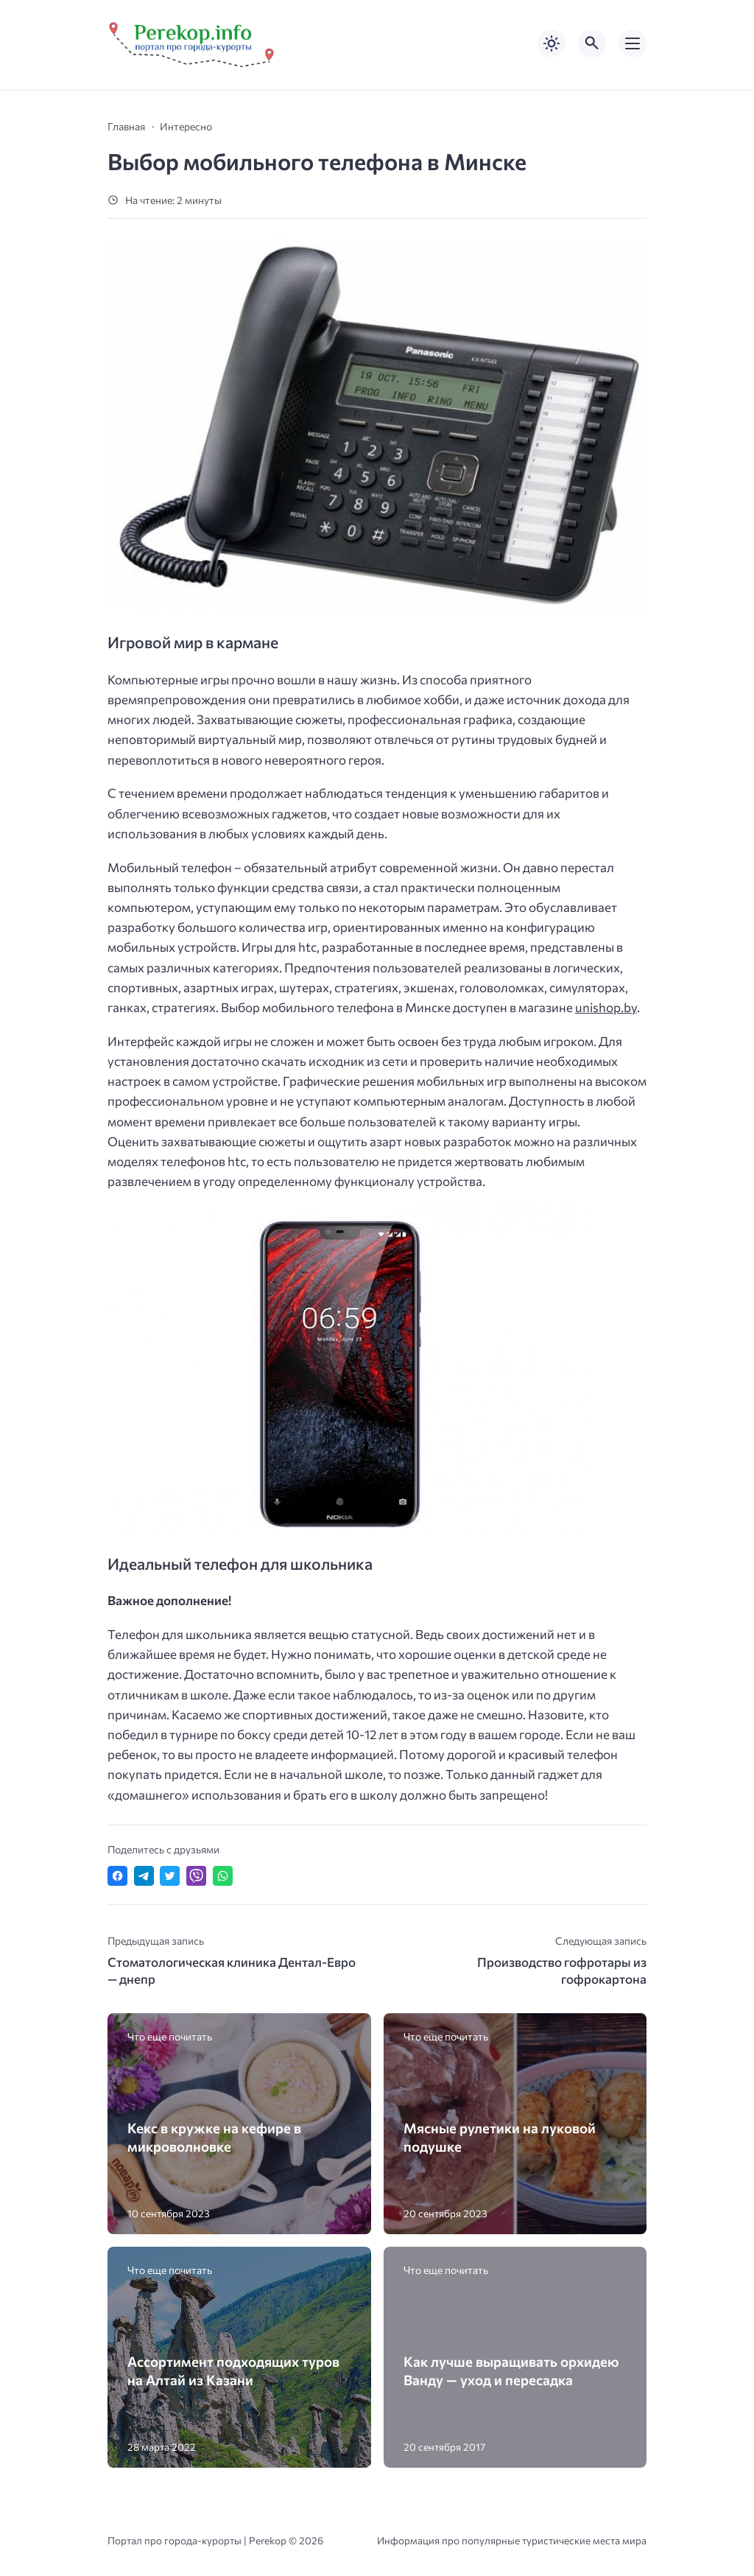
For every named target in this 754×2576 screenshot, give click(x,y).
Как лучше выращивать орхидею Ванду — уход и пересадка (511, 2370)
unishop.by (606, 1007)
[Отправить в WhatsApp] (223, 1876)
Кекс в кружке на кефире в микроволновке (214, 2137)
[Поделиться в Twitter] (170, 1876)
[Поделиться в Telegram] (144, 1876)
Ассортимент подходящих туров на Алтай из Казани (233, 2370)
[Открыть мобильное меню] (632, 43)
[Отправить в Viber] (196, 1876)
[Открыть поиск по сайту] (592, 43)
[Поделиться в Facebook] (117, 1876)
